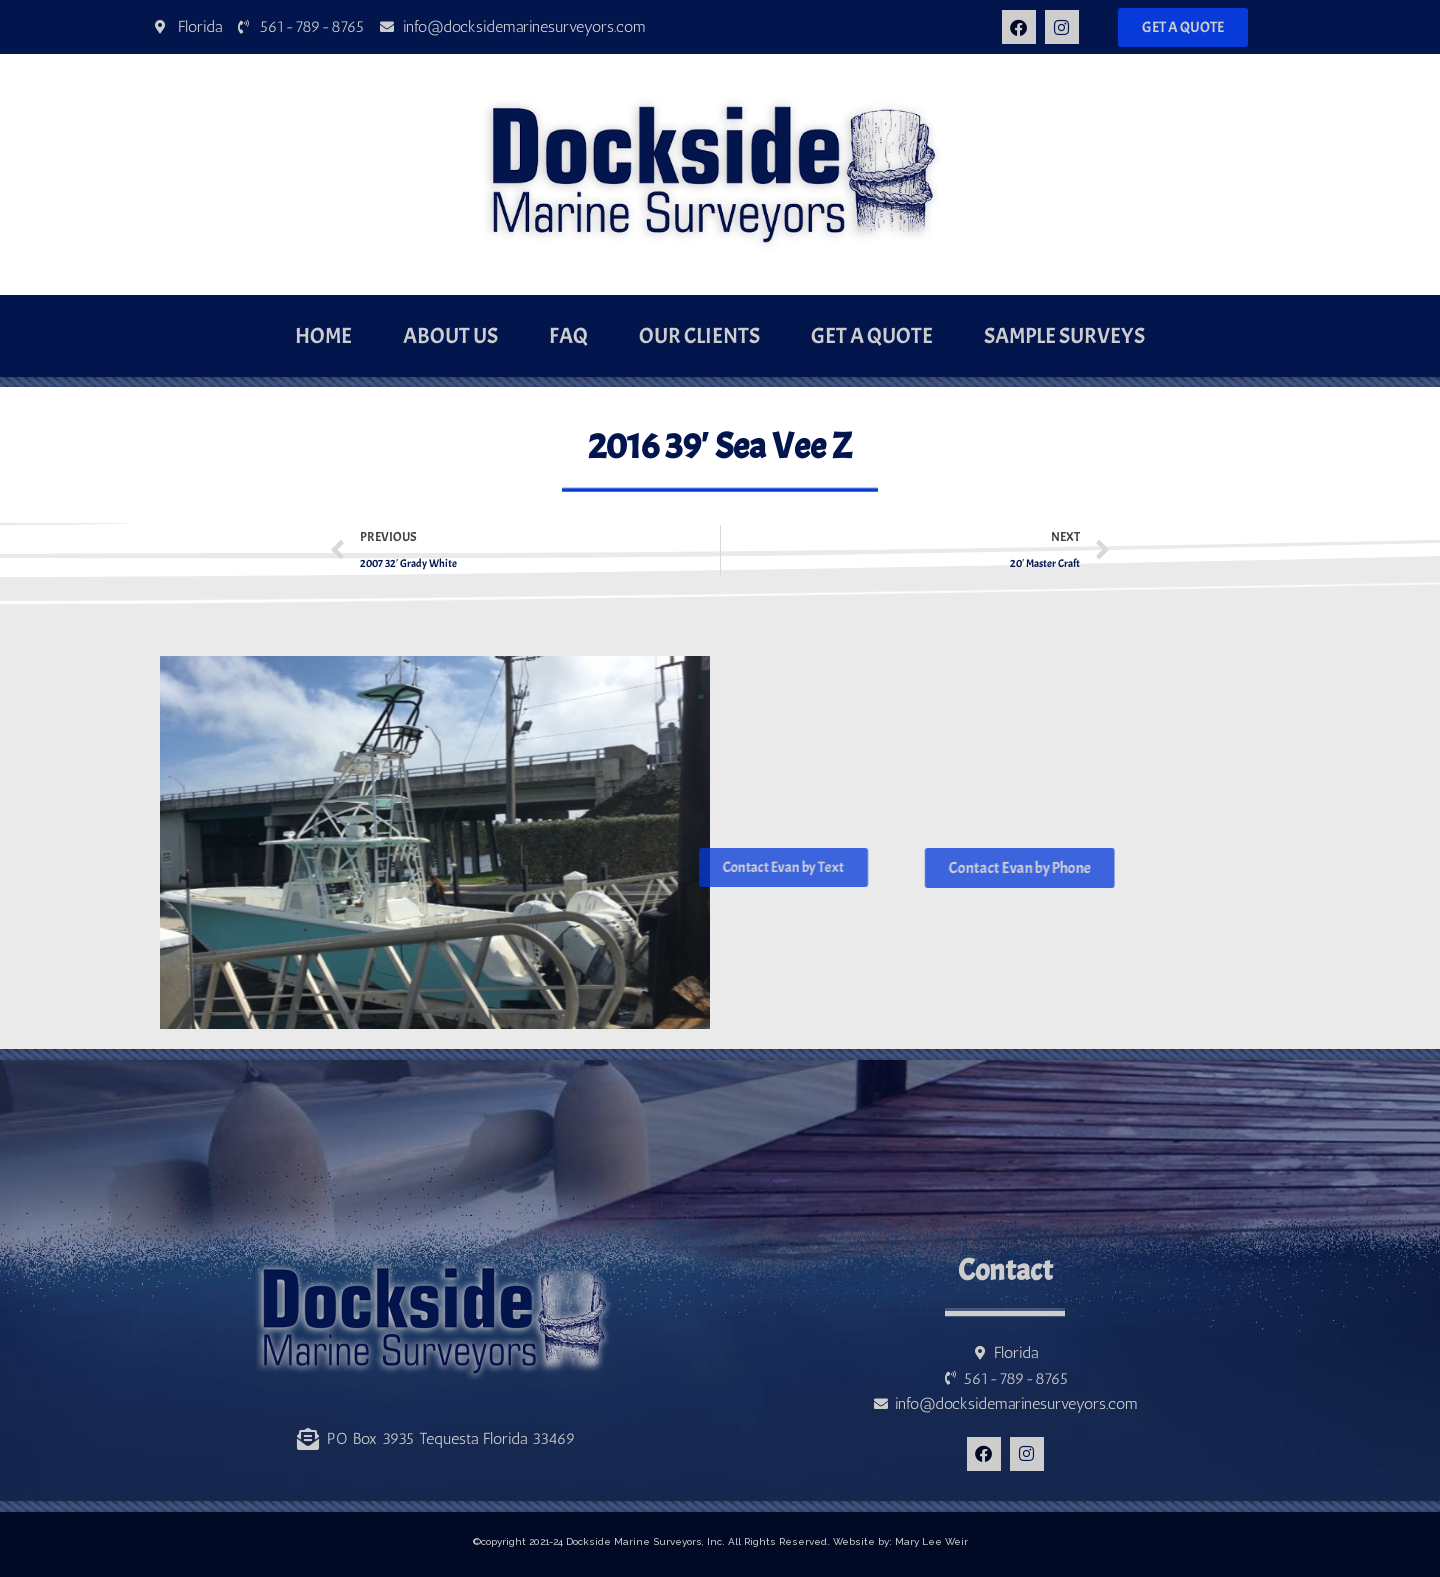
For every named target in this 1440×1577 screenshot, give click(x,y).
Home (323, 336)
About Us (450, 336)
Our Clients (699, 336)
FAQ (568, 336)
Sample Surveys (1064, 336)
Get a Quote (872, 336)
